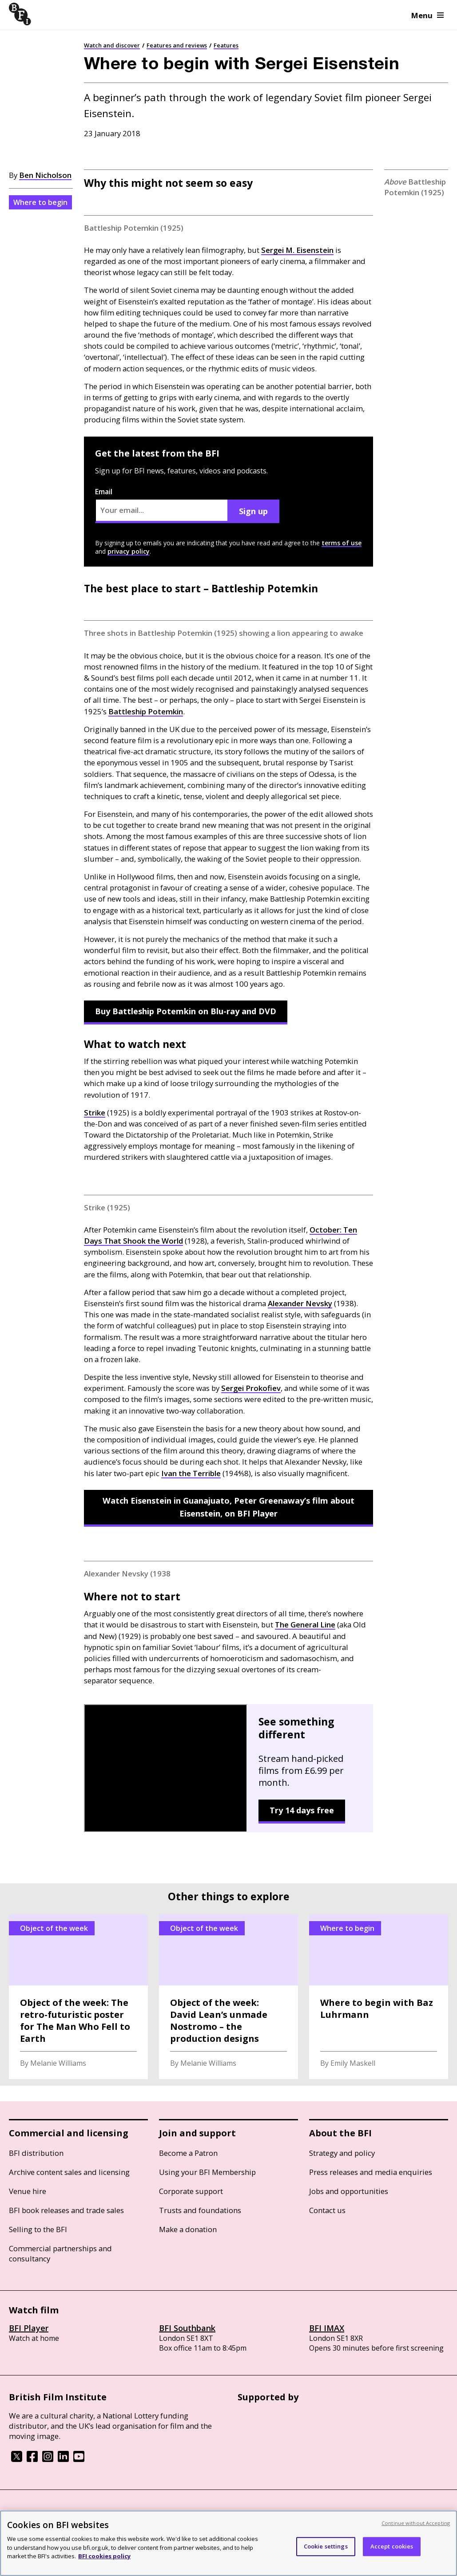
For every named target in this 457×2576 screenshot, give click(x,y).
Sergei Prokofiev (251, 1388)
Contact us (327, 2210)
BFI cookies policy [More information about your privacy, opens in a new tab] (104, 2556)
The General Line (305, 1624)
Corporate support (191, 2191)
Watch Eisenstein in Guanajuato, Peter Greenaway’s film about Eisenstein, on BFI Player (228, 1507)
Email (161, 505)
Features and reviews (177, 45)
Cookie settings (326, 2546)
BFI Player (28, 2328)
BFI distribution (36, 2153)
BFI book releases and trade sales (66, 2210)
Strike (94, 1112)
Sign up (253, 511)
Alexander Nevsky (300, 1303)
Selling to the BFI (38, 2229)
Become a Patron (188, 2153)
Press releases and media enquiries (370, 2172)
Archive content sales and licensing (69, 2172)
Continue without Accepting (415, 2523)
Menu (427, 15)
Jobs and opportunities (348, 2191)
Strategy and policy (342, 2153)
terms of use (342, 543)
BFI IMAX (326, 2328)
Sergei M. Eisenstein (297, 250)
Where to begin (40, 202)
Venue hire (27, 2191)
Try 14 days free (302, 1810)
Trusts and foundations (200, 2210)
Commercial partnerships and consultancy (60, 2253)
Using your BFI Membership (207, 2172)
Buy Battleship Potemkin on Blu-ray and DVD (185, 1011)
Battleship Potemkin (145, 711)
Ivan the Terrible (191, 1473)
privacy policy (128, 551)
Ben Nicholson (45, 175)
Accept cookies (391, 2546)
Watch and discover (112, 45)
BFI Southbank (187, 2328)
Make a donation (188, 2229)
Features (226, 45)
